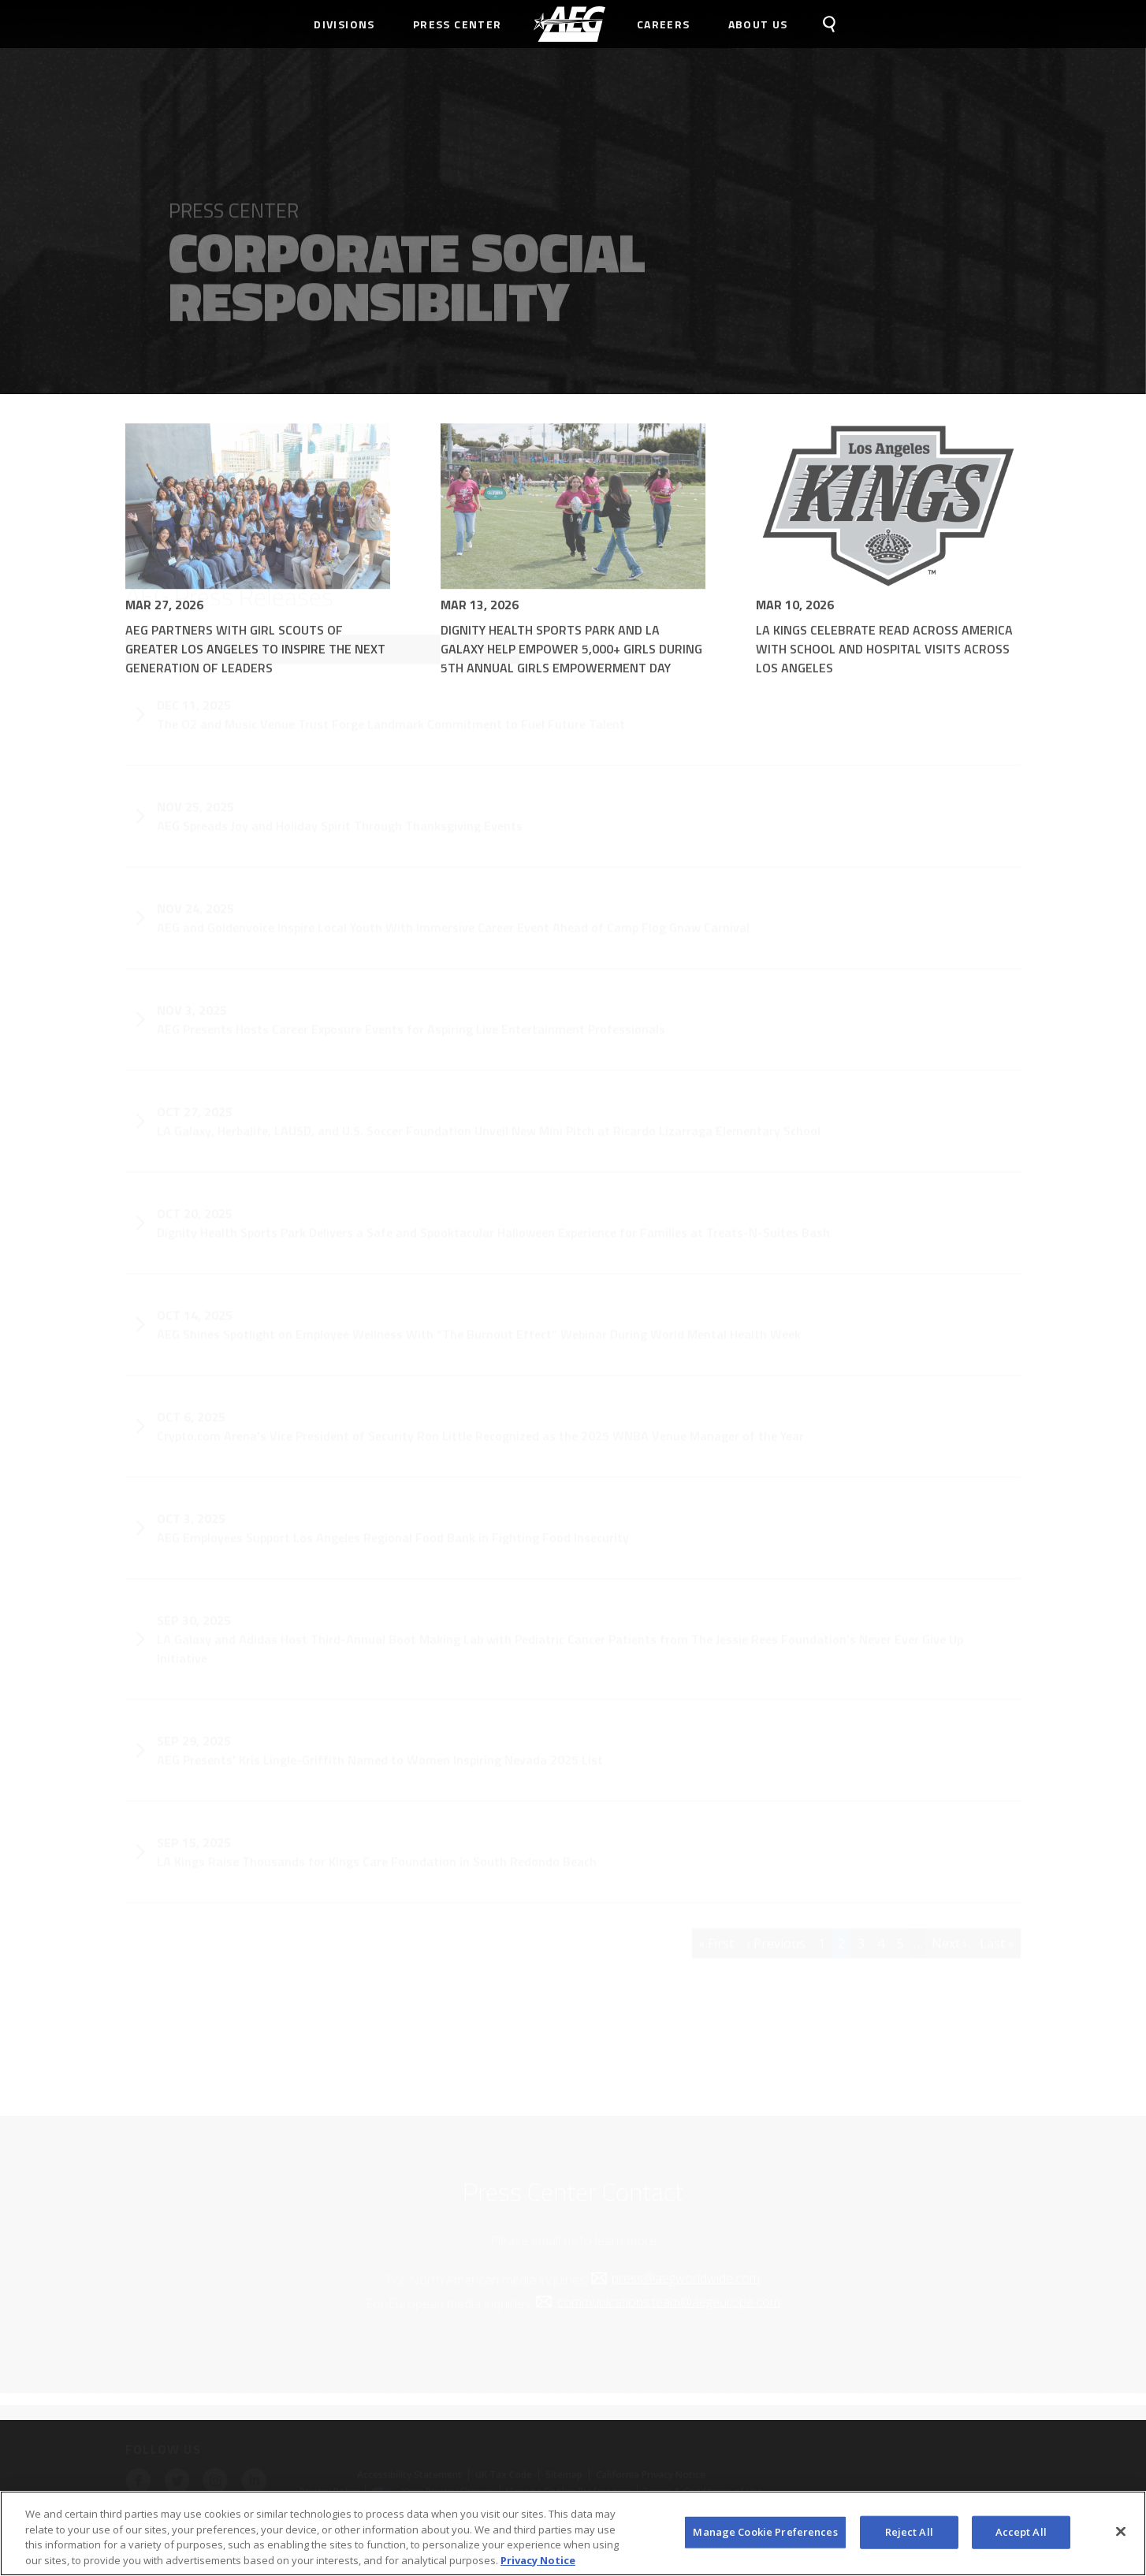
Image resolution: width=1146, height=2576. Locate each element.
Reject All (909, 2536)
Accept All (1021, 2536)
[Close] (1120, 2536)
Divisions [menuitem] (344, 24)
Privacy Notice (537, 2565)
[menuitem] (569, 24)
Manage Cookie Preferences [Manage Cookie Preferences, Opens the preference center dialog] (765, 2536)
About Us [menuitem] (758, 24)
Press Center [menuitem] (457, 24)
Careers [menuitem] (663, 24)
